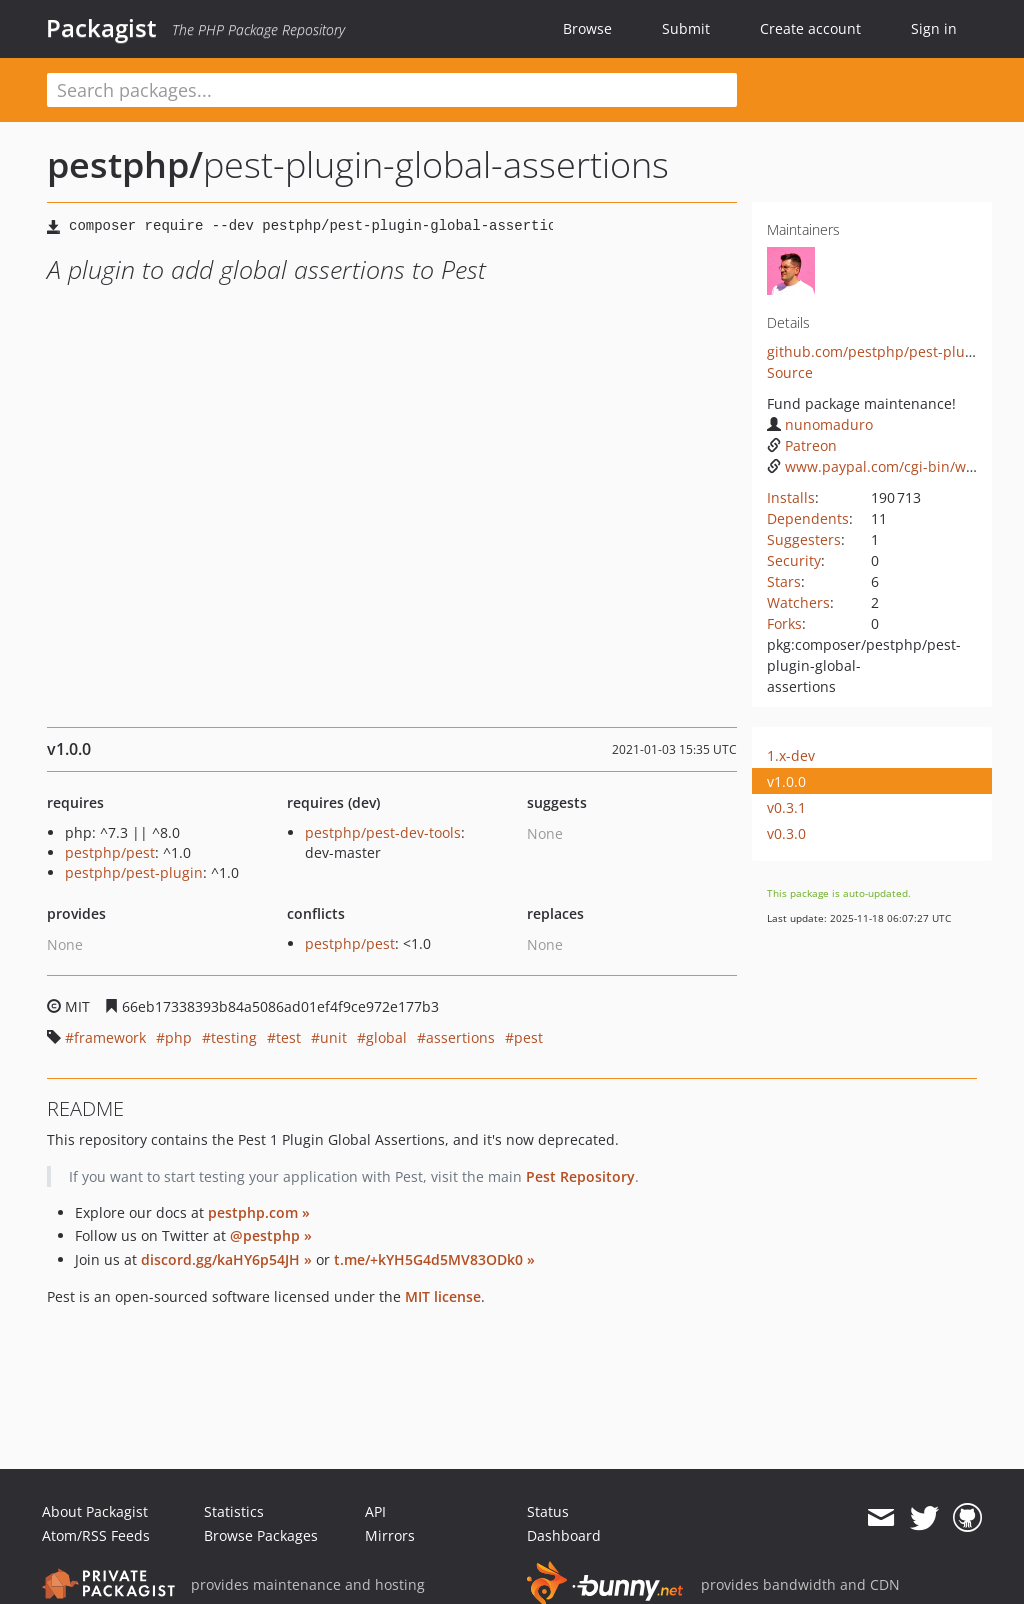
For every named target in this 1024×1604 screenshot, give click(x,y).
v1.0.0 (786, 781)
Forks (784, 623)
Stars (784, 581)
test (288, 1037)
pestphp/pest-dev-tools (383, 832)
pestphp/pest (110, 852)
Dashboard (564, 1535)
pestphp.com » (259, 1212)
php (178, 1037)
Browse (587, 28)
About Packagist (95, 1511)
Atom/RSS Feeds (96, 1535)
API (375, 1511)
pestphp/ (125, 164)
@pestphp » (271, 1235)
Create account (810, 28)
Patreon (802, 445)
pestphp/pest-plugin (134, 872)
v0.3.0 (786, 833)
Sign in (934, 28)
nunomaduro (820, 424)
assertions (460, 1037)
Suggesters (804, 539)
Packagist (101, 28)
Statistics (234, 1511)
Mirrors (390, 1535)
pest (528, 1037)
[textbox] (392, 90)
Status (548, 1511)
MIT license (443, 1296)
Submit (686, 28)
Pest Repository (580, 1176)
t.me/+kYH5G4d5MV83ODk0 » (434, 1259)
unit (333, 1037)
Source (790, 372)
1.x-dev (791, 755)
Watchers (798, 602)
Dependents (808, 518)
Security (794, 560)
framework (110, 1037)
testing (234, 1037)
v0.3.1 (786, 807)
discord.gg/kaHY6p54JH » (226, 1259)
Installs (791, 497)
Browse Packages (261, 1535)
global (386, 1037)
